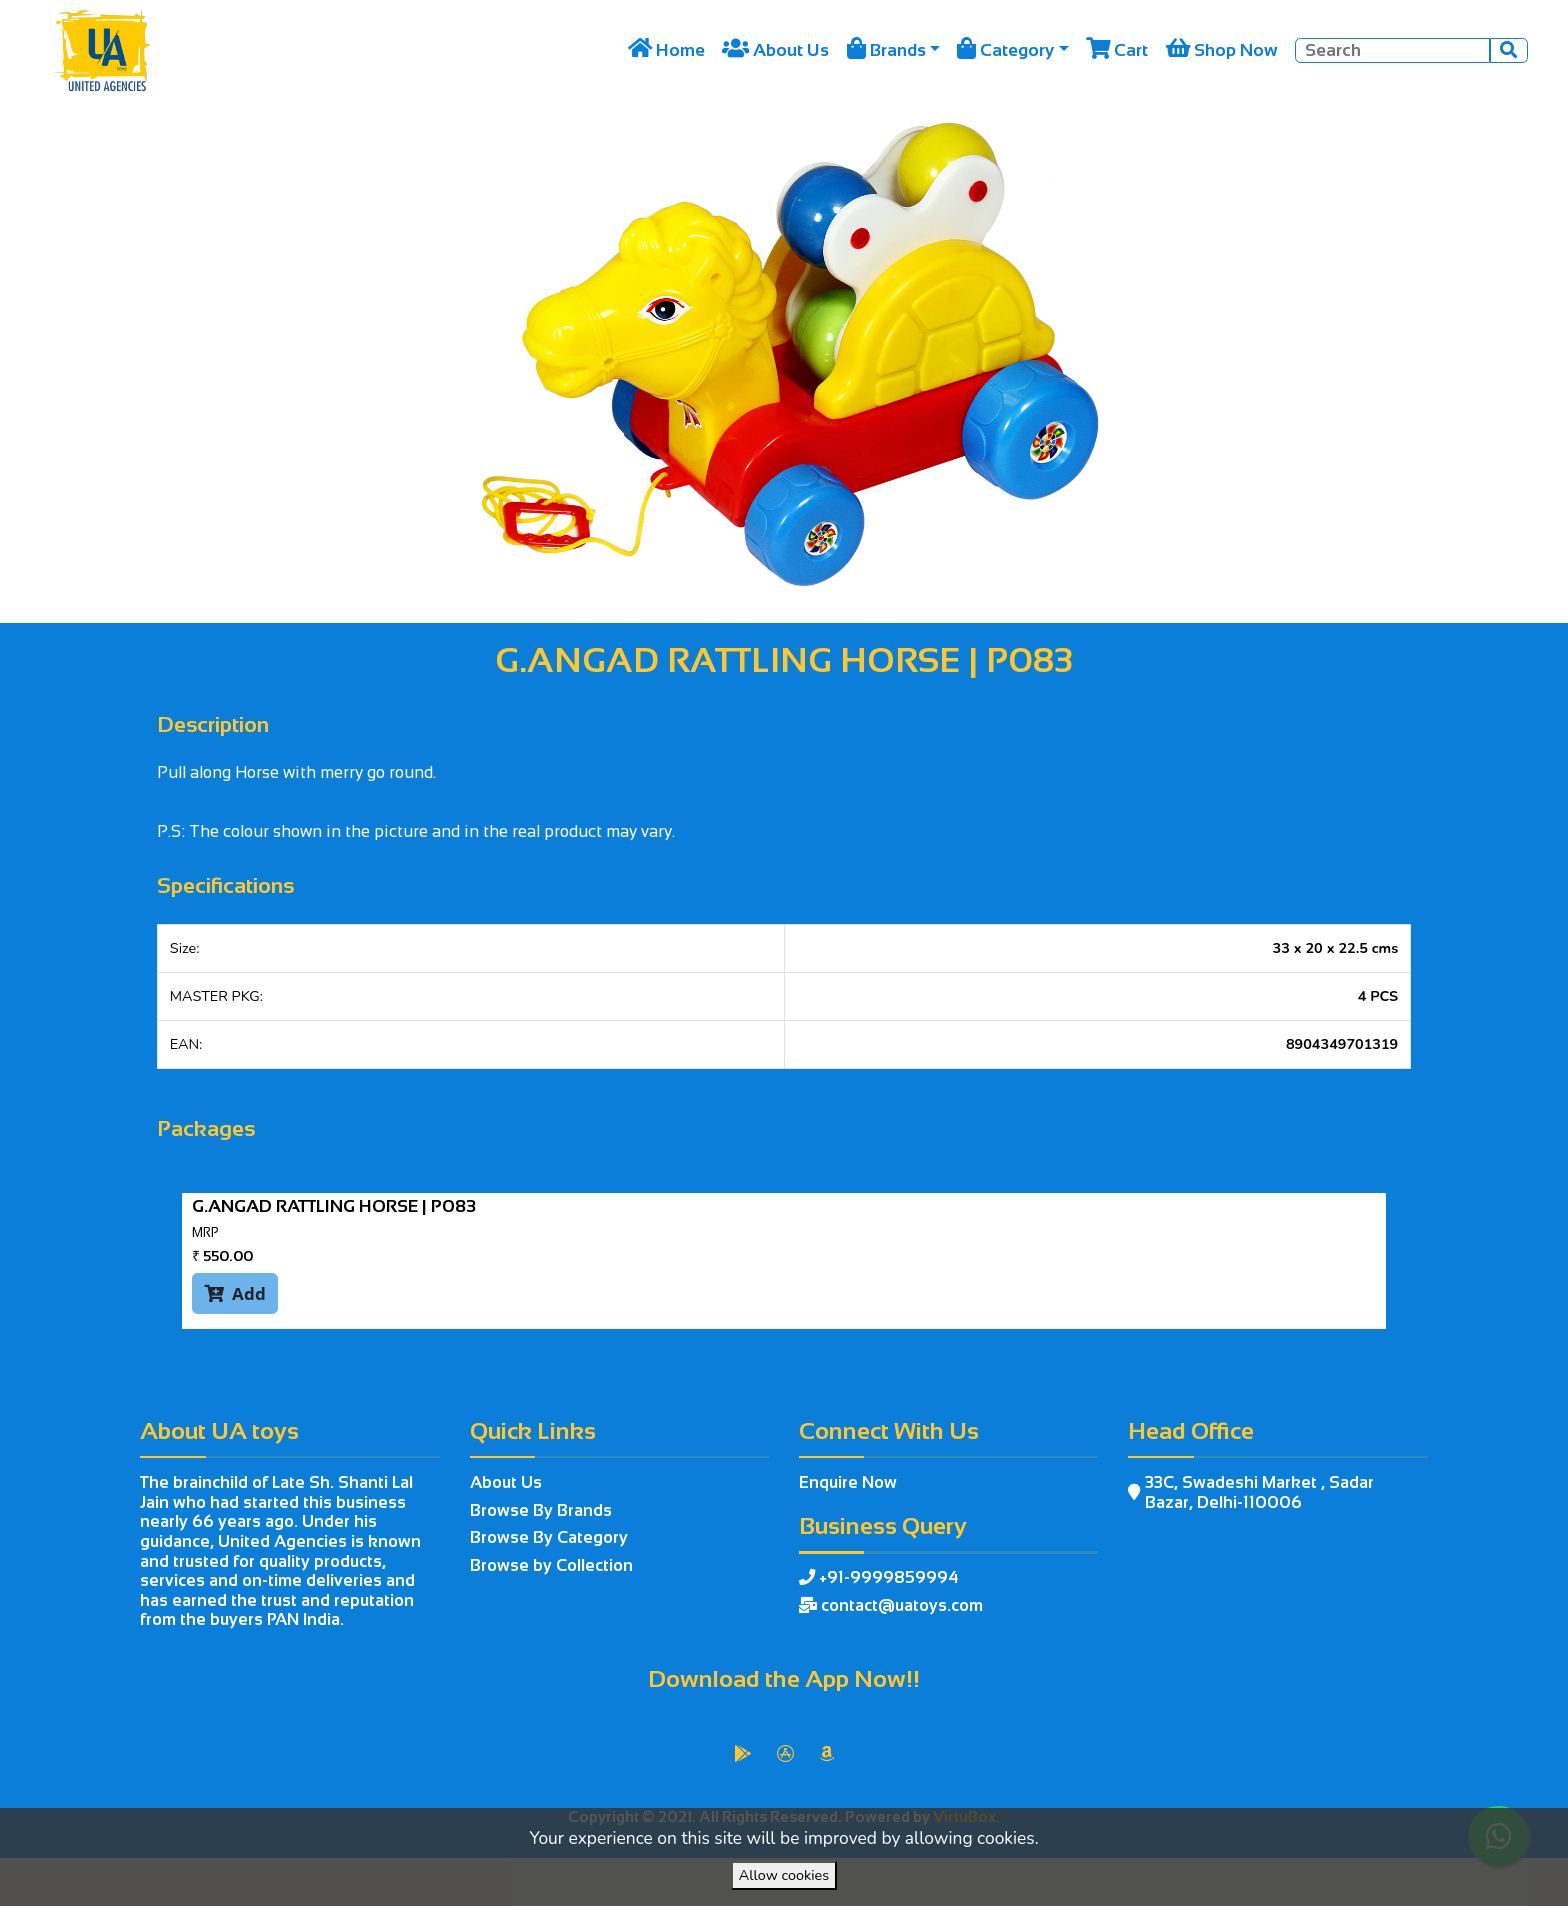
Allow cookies (784, 1875)
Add (235, 1293)
